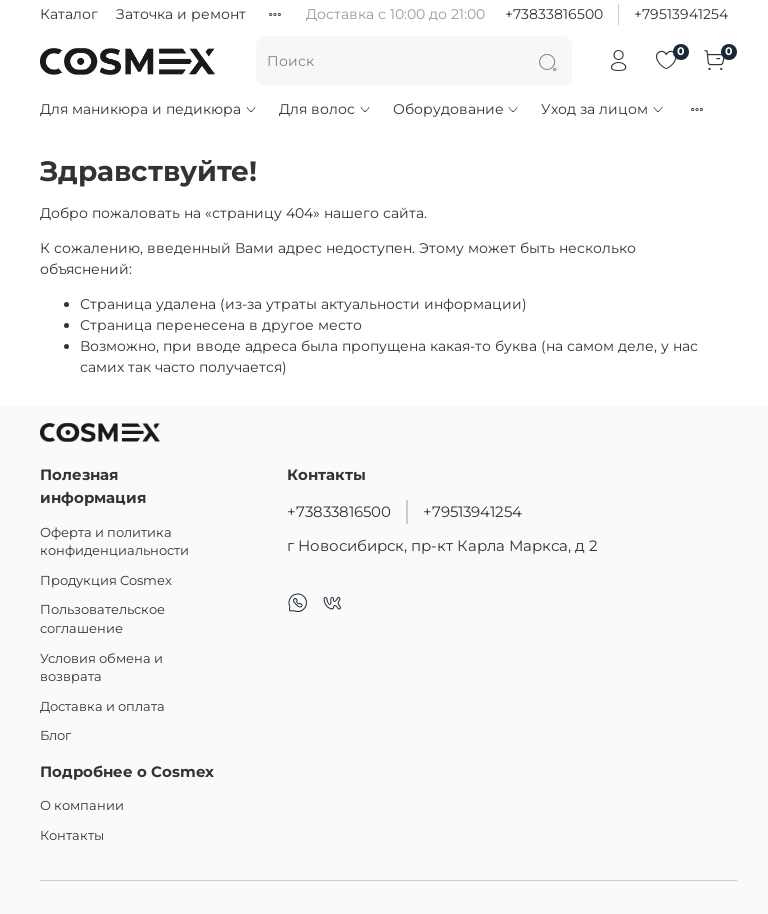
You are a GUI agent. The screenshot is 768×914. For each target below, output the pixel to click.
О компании (82, 805)
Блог (55, 735)
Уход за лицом (603, 109)
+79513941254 (681, 14)
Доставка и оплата (102, 706)
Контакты (72, 835)
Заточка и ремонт (181, 14)
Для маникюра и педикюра (149, 109)
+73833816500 (554, 14)
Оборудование (457, 109)
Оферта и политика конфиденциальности (114, 542)
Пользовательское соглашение (102, 619)
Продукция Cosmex (106, 580)
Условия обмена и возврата (101, 668)
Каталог (69, 14)
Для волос (325, 109)
